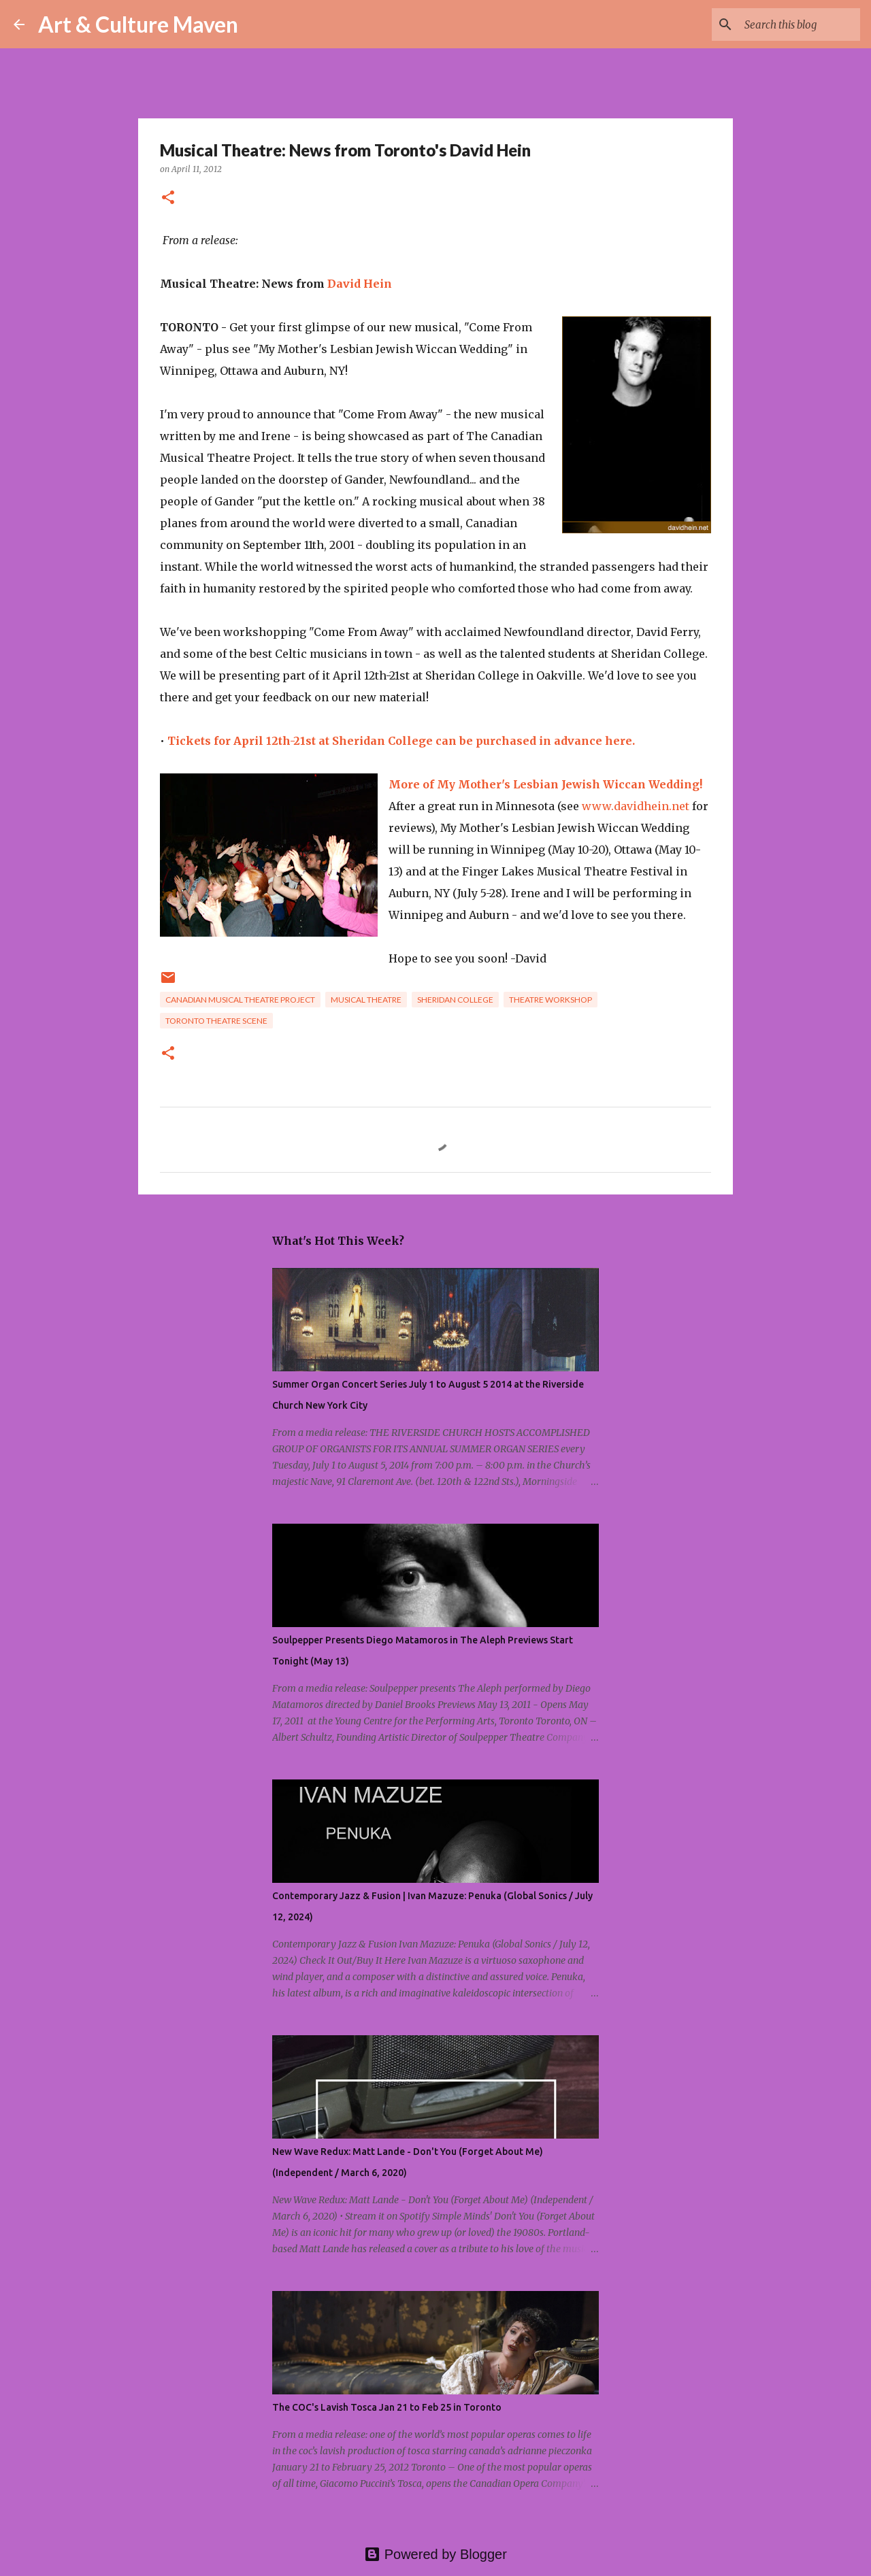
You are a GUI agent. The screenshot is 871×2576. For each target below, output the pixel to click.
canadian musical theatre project (240, 999)
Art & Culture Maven (138, 24)
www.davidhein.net (635, 806)
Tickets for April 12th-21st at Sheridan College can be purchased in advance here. (401, 741)
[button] (168, 198)
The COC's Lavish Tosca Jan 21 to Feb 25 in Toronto (387, 2407)
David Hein (359, 283)
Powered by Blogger (435, 2554)
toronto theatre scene (216, 1021)
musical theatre (366, 999)
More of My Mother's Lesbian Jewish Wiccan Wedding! (545, 784)
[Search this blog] (788, 24)
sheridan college (455, 999)
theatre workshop (550, 999)
